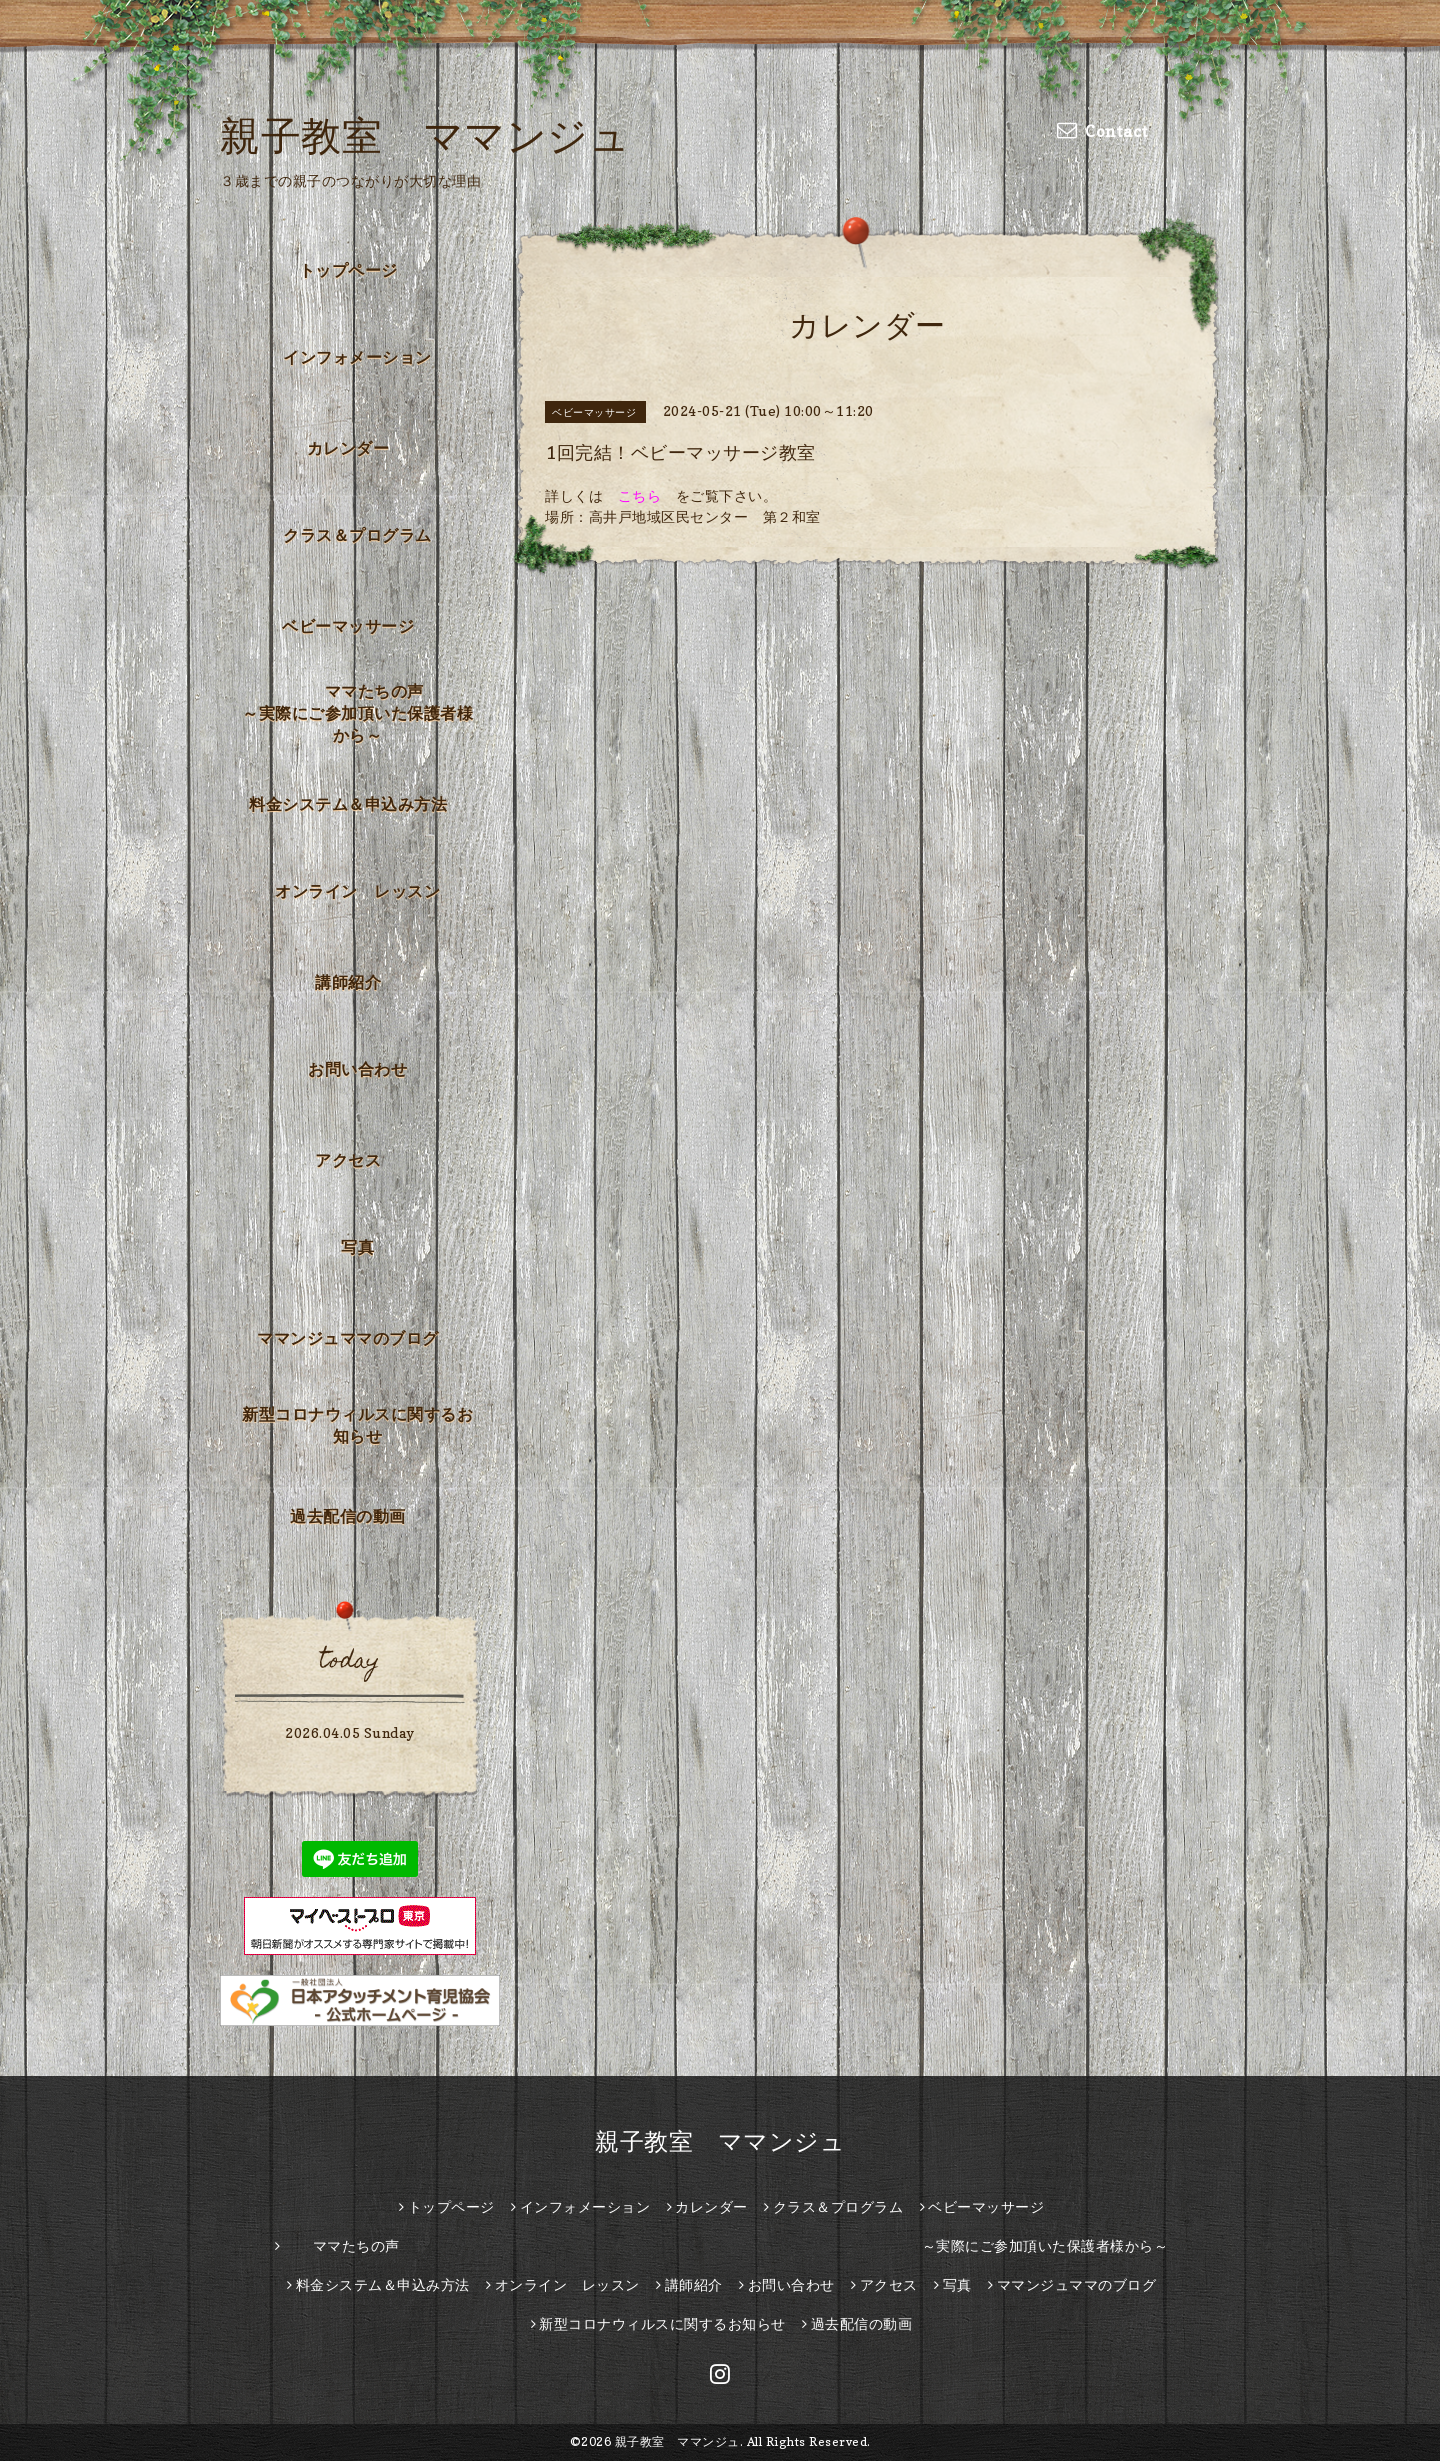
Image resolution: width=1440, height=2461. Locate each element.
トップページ (348, 270)
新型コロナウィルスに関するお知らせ (357, 1425)
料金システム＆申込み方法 (348, 804)
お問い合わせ (357, 1069)
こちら (640, 495)
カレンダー (348, 448)
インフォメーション (357, 357)
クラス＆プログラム (357, 535)
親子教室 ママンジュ (425, 135)
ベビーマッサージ (348, 626)
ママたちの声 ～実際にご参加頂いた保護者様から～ (363, 713)
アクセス (348, 1160)
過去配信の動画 (348, 1516)
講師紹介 (348, 982)
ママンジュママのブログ (348, 1338)
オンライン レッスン (357, 891)
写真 (357, 1247)
